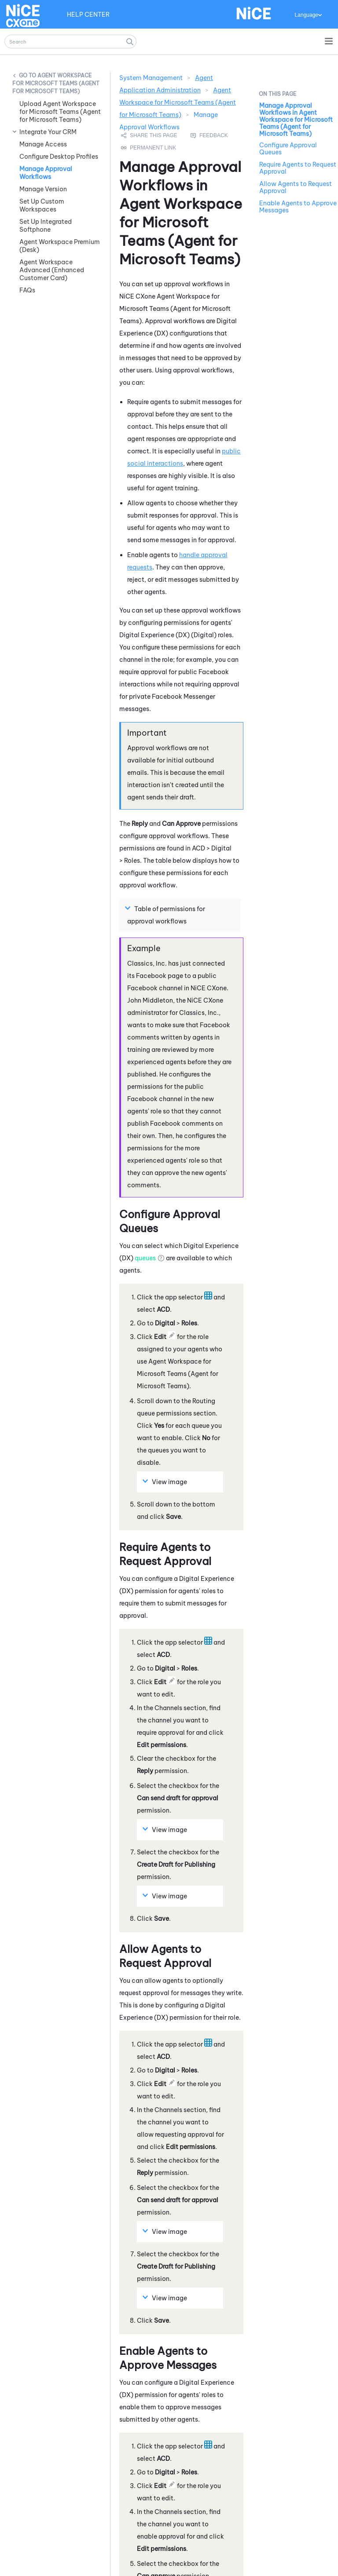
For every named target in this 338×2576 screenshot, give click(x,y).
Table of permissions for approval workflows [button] (166, 853)
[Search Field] (70, 41)
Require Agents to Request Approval (297, 168)
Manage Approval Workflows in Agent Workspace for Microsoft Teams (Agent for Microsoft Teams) (296, 120)
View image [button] (166, 1420)
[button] (129, 41)
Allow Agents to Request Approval (295, 187)
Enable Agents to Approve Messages (298, 206)
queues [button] (145, 1196)
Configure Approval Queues (288, 148)
